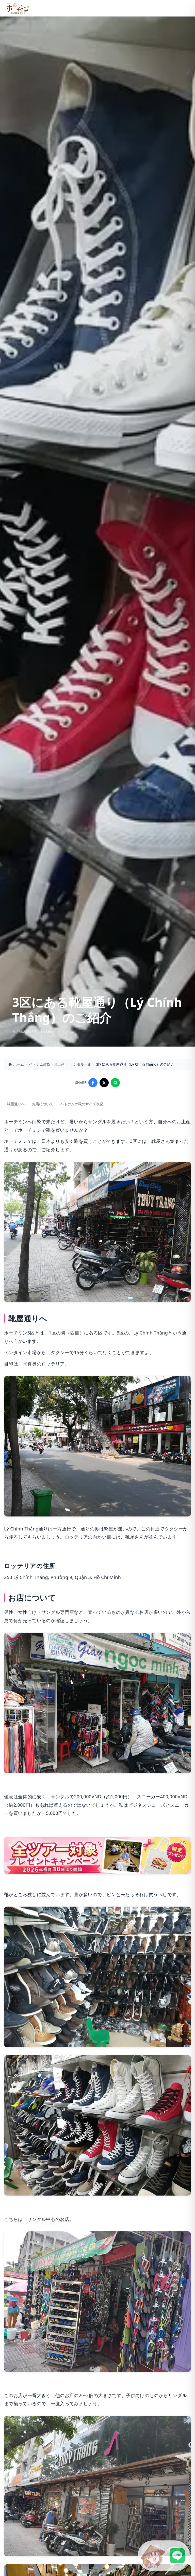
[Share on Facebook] (93, 1082)
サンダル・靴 (80, 1064)
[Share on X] (104, 1082)
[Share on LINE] (115, 1082)
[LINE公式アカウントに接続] (164, 2555)
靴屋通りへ (16, 1103)
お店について (42, 1103)
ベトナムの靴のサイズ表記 (81, 1103)
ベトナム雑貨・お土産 (46, 1064)
